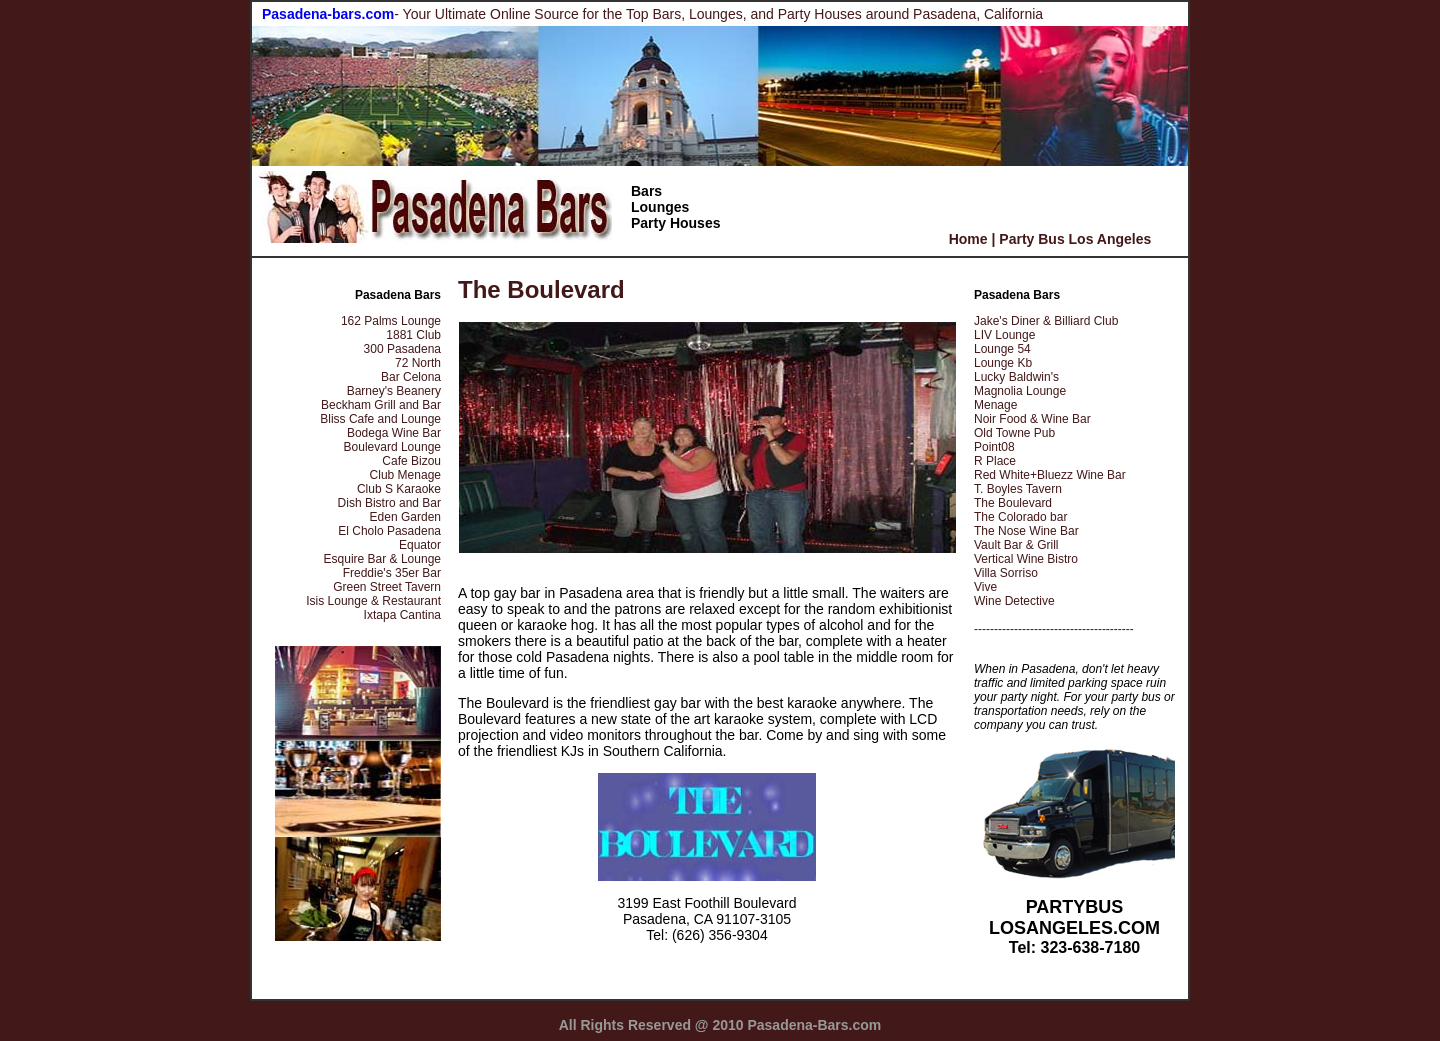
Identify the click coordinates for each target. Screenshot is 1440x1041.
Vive (985, 587)
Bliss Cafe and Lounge (380, 419)
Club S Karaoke (399, 489)
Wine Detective (1014, 601)
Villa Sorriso (1006, 573)
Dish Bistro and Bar (389, 503)
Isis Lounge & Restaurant (373, 601)
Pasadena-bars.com (328, 14)
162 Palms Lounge (391, 321)
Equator (420, 545)
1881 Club (413, 335)
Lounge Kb (1003, 363)
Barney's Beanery (394, 391)
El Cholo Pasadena (389, 531)
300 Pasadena (402, 349)
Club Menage (405, 475)
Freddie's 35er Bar (392, 573)
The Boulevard (1013, 503)
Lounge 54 (1002, 349)
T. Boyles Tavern (1018, 489)
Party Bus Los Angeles (1075, 239)
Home (968, 239)
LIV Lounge (1004, 335)
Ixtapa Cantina (402, 615)
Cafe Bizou (411, 461)
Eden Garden (405, 517)
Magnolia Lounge (1020, 391)
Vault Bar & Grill (1016, 545)
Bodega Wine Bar (394, 433)
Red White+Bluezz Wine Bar (1050, 475)
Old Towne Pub (1014, 433)
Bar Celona (411, 377)
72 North (418, 363)
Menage (995, 405)
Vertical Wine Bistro (1026, 559)
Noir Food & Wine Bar (1032, 419)
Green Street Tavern (387, 587)
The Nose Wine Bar (1026, 531)
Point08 (994, 447)
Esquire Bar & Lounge (382, 559)
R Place (995, 461)
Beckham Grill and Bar (381, 405)
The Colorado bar (1020, 517)
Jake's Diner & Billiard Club (1046, 321)
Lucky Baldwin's (1016, 377)
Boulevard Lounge (392, 447)
